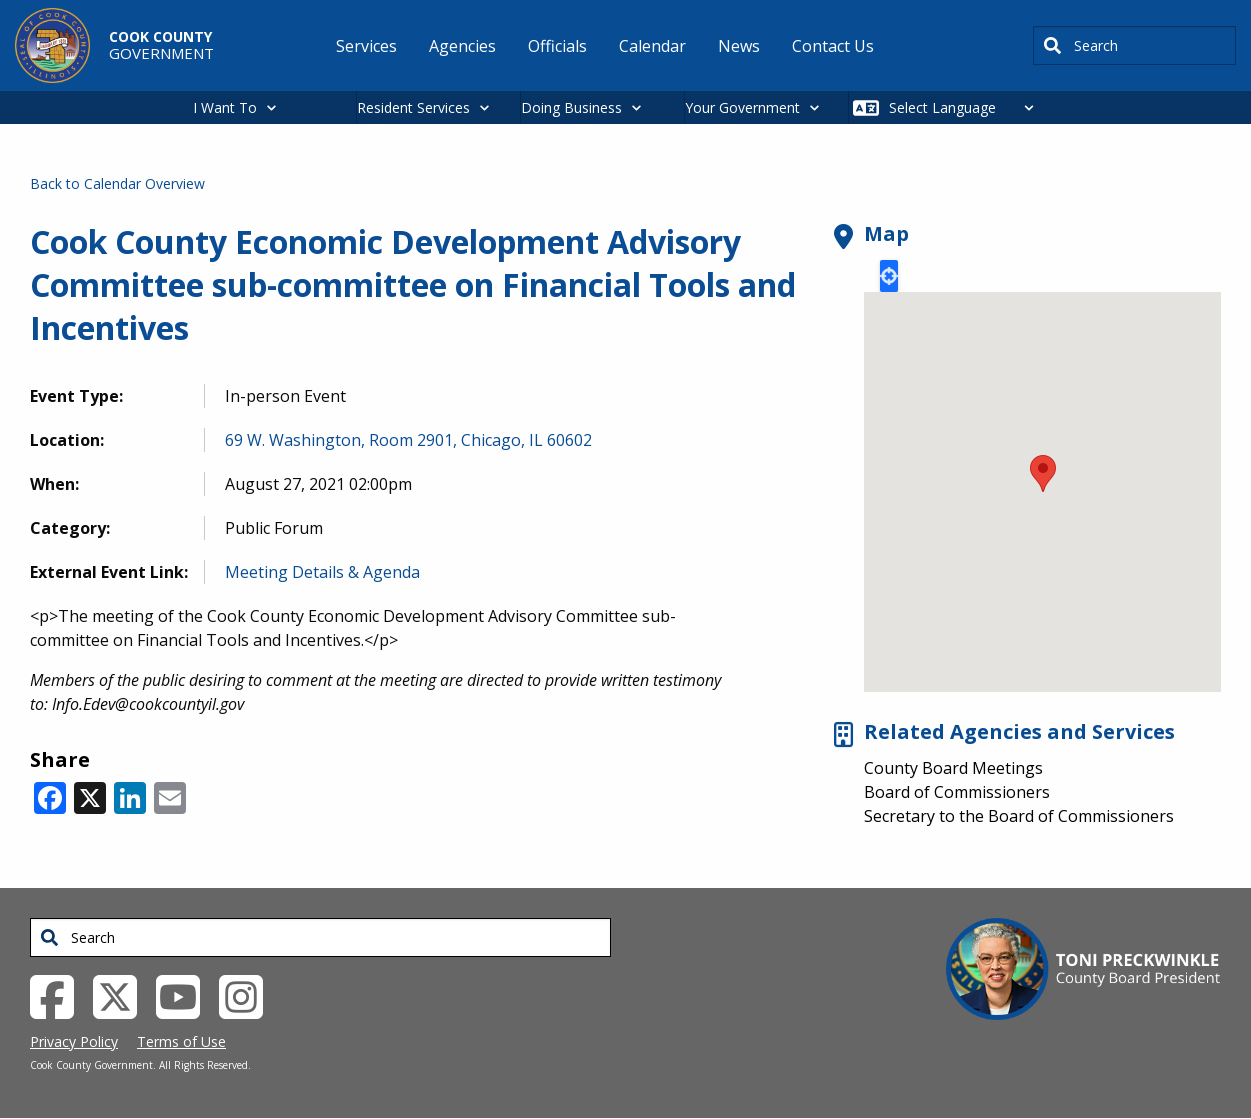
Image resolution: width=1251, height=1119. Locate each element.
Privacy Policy (74, 1041)
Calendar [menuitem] (652, 46)
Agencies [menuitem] (462, 46)
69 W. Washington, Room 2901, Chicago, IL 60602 (408, 440)
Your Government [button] (742, 107)
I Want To (225, 107)
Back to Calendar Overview (117, 183)
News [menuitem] (739, 46)
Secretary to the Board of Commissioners (1019, 816)
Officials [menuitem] (557, 46)
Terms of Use (181, 1041)
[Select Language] (966, 107)
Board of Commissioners (957, 792)
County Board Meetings (953, 768)
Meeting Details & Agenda (322, 572)
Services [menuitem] (366, 46)
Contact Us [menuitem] (833, 46)
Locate (889, 276)
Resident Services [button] (413, 107)
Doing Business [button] (571, 107)
